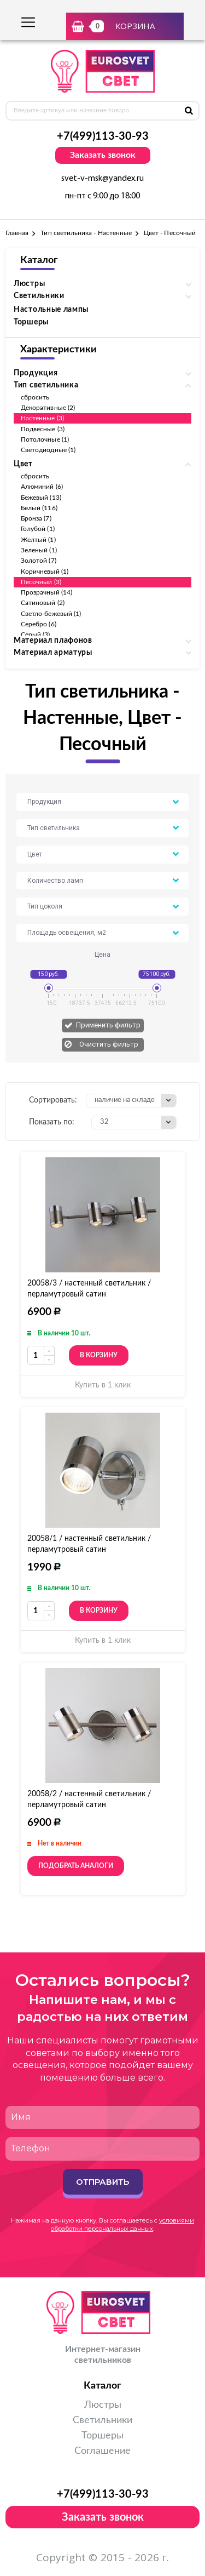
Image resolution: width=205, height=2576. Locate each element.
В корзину (99, 1355)
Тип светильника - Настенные (86, 233)
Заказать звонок (103, 155)
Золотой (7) (38, 560)
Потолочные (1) (45, 439)
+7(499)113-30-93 (103, 136)
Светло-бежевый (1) (51, 613)
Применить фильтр (108, 1025)
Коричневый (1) (44, 571)
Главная (16, 233)
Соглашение (102, 2451)
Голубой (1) (38, 529)
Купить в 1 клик (103, 1385)
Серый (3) (35, 634)
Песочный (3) (41, 582)
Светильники (102, 2420)
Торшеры (31, 322)
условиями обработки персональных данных (122, 2224)
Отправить (102, 2182)
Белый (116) (39, 508)
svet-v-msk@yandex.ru (102, 178)
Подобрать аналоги (75, 1866)
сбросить (35, 397)
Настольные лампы (51, 309)
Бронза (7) (36, 518)
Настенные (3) (42, 418)
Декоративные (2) (48, 407)
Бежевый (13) (41, 497)
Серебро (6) (38, 624)
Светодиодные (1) (48, 450)
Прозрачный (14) (46, 592)
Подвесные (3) (43, 429)
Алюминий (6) (42, 486)
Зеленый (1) (39, 550)
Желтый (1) (38, 539)
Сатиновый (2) (43, 602)
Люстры (102, 2405)
